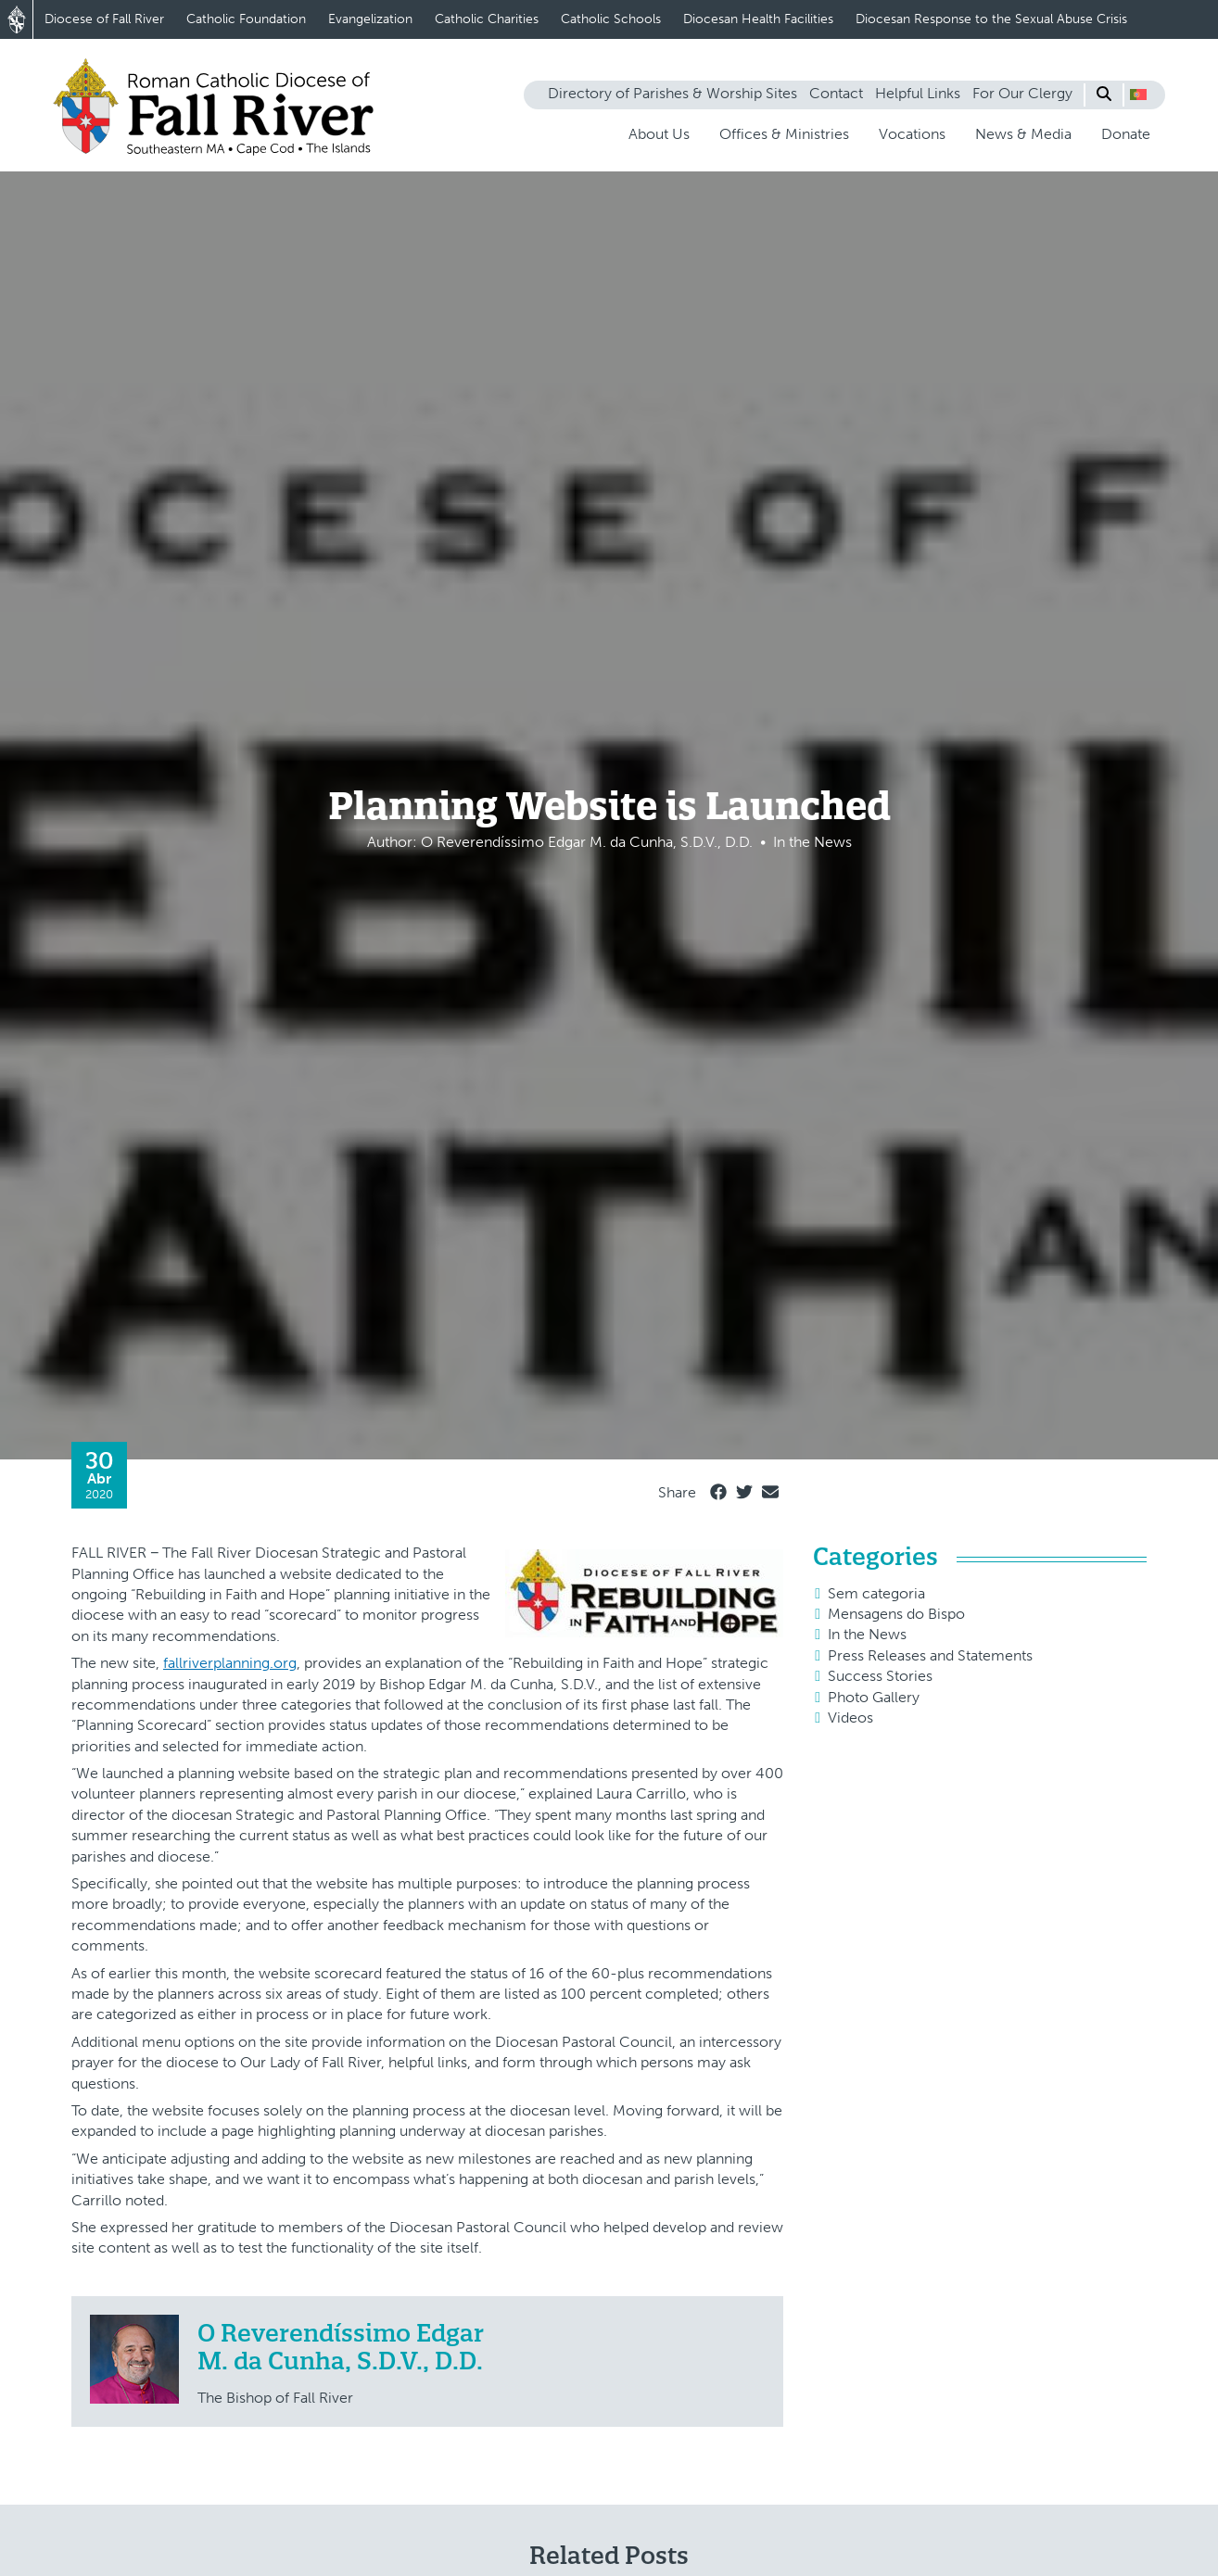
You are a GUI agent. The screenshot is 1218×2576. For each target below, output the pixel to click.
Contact (836, 93)
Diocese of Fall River (104, 19)
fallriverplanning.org (230, 1663)
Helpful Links (917, 93)
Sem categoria (876, 1593)
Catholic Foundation (246, 19)
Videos (850, 1717)
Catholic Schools (611, 19)
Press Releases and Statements (930, 1655)
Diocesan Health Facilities (758, 19)
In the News (867, 1634)
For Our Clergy (1022, 93)
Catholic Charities (487, 19)
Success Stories (880, 1676)
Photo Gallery (874, 1697)
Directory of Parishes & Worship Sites (672, 93)
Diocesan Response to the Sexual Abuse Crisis (991, 19)
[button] (1138, 94)
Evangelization (370, 19)
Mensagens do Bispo (896, 1614)
